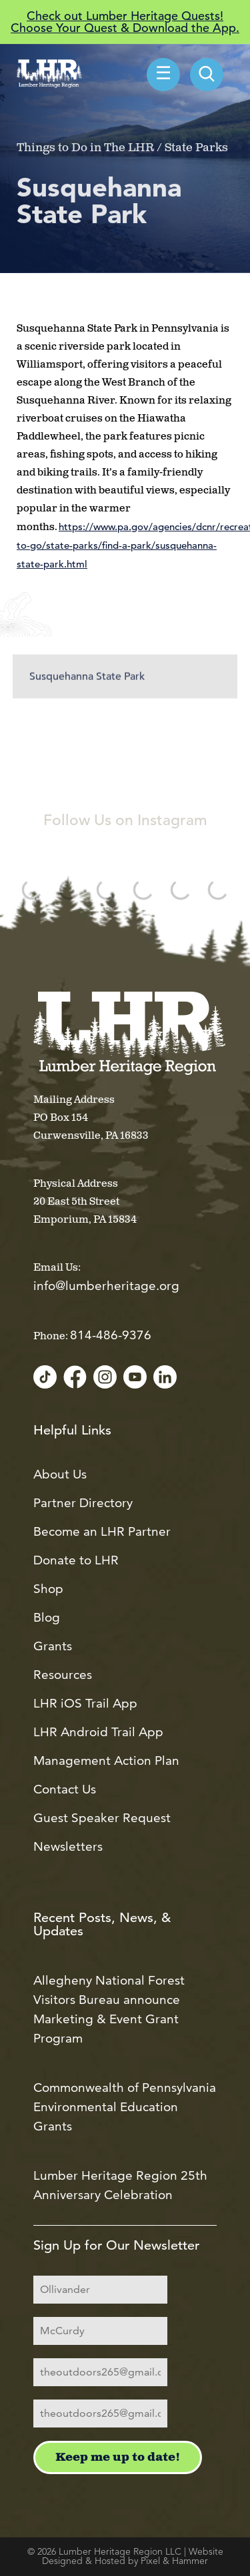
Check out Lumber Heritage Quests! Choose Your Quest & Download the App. (125, 21)
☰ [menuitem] (163, 75)
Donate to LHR (76, 1560)
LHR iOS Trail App (85, 1703)
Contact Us (64, 1789)
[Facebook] (75, 1378)
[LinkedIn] (165, 1378)
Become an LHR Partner (102, 1531)
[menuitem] (206, 74)
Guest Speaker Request (102, 1817)
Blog (46, 1617)
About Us (60, 1474)
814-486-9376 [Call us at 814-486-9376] (110, 1335)
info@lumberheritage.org (106, 1285)
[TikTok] (45, 1378)
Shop (48, 1588)
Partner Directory (83, 1502)
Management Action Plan (106, 1760)
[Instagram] (105, 1378)
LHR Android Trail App (98, 1732)
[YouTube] (135, 1378)
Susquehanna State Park (87, 688)
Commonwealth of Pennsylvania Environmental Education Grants (124, 2107)
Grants (52, 1646)
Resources (62, 1674)
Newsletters (68, 1846)
